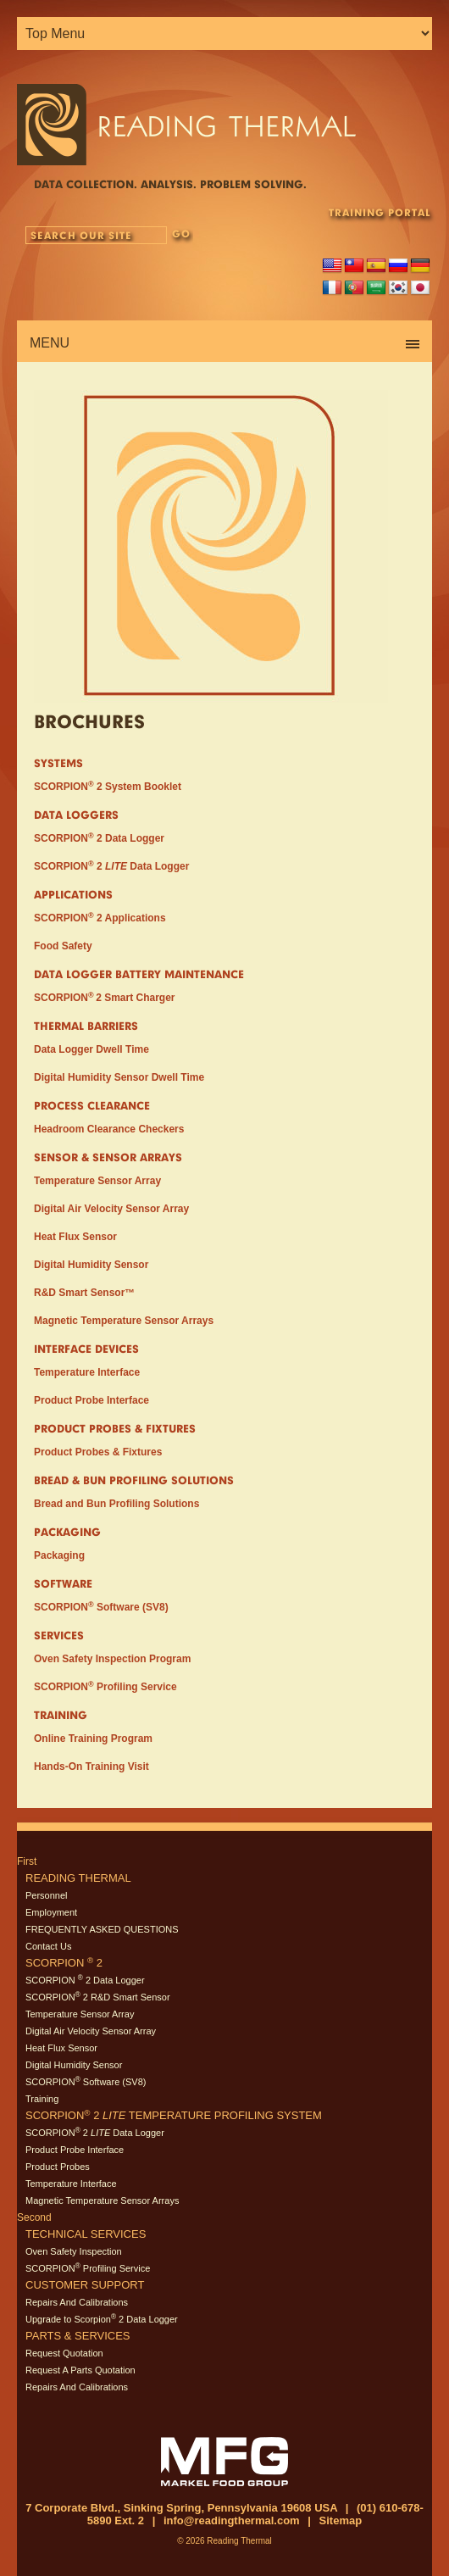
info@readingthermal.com (232, 2520)
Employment (51, 1912)
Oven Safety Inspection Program (112, 1659)
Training (41, 2099)
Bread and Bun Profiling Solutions (116, 1504)
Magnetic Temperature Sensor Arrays (123, 1321)
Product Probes (57, 2167)
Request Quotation (64, 2353)
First (26, 1861)
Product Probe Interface (91, 1400)
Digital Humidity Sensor (91, 1265)
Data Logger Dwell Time (91, 1049)
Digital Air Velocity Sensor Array (111, 1209)
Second (34, 2217)
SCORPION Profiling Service (105, 1687)
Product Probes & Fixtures (98, 1452)
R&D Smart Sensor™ (84, 1293)
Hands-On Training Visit (91, 1766)
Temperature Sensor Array (97, 1181)
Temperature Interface (87, 1372)
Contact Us (48, 1946)
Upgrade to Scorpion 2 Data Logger (101, 2319)
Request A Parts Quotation (80, 2370)
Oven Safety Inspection (73, 2251)
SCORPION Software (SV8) (101, 1607)
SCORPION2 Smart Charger (104, 998)
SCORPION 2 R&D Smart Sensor (97, 1997)
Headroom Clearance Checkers (109, 1129)
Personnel (46, 1895)
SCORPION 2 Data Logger (99, 838)
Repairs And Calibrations (76, 2302)
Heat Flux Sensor (75, 1237)
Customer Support (84, 2284)
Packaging (59, 1555)
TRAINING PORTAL (379, 212)
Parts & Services (77, 2335)
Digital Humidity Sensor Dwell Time (119, 1077)
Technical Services (85, 2234)
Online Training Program (93, 1738)
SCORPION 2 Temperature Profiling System (173, 2115)
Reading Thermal (78, 1878)
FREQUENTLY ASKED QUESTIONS (102, 1929)
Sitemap (341, 2520)
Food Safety (63, 946)
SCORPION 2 (64, 1962)
